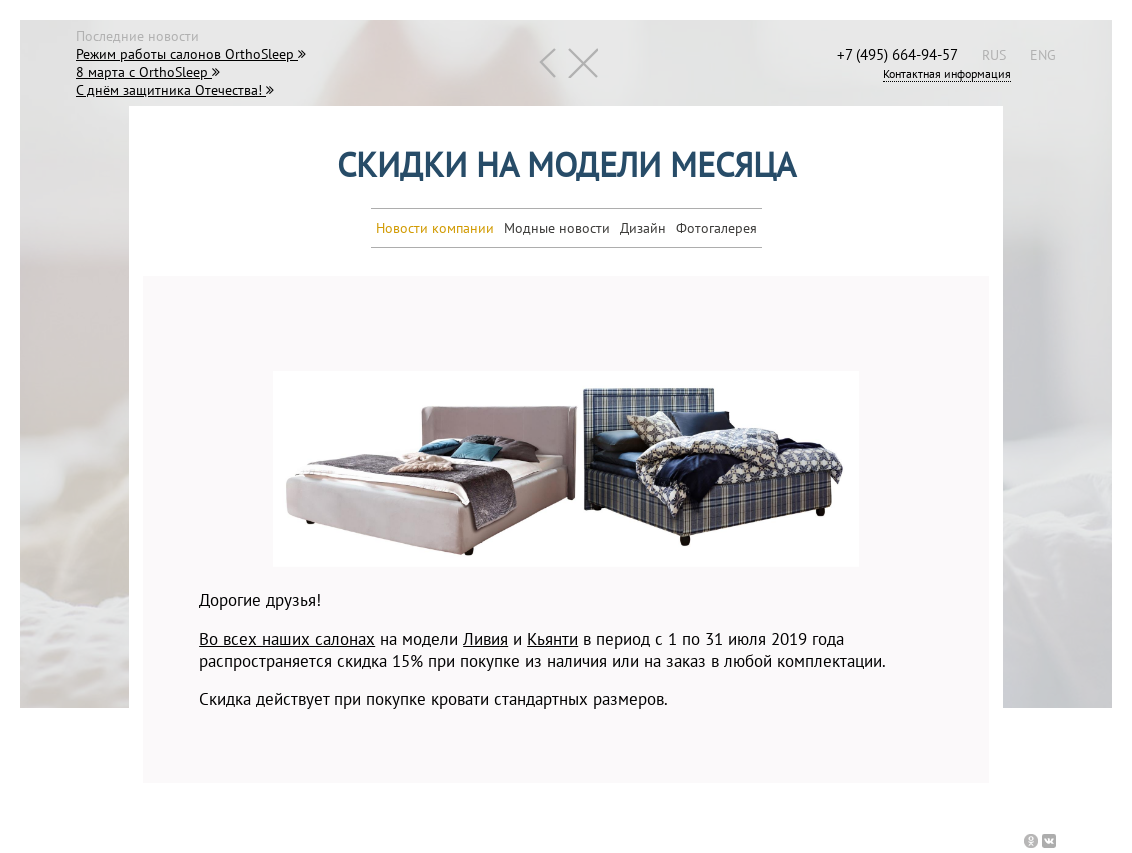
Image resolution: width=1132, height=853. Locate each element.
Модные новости (557, 228)
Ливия (485, 639)
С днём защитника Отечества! (175, 90)
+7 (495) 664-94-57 (897, 54)
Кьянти (552, 639)
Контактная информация (947, 73)
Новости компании (435, 228)
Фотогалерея (716, 228)
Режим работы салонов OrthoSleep (191, 54)
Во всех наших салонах (287, 639)
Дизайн (643, 228)
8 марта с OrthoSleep (148, 72)
